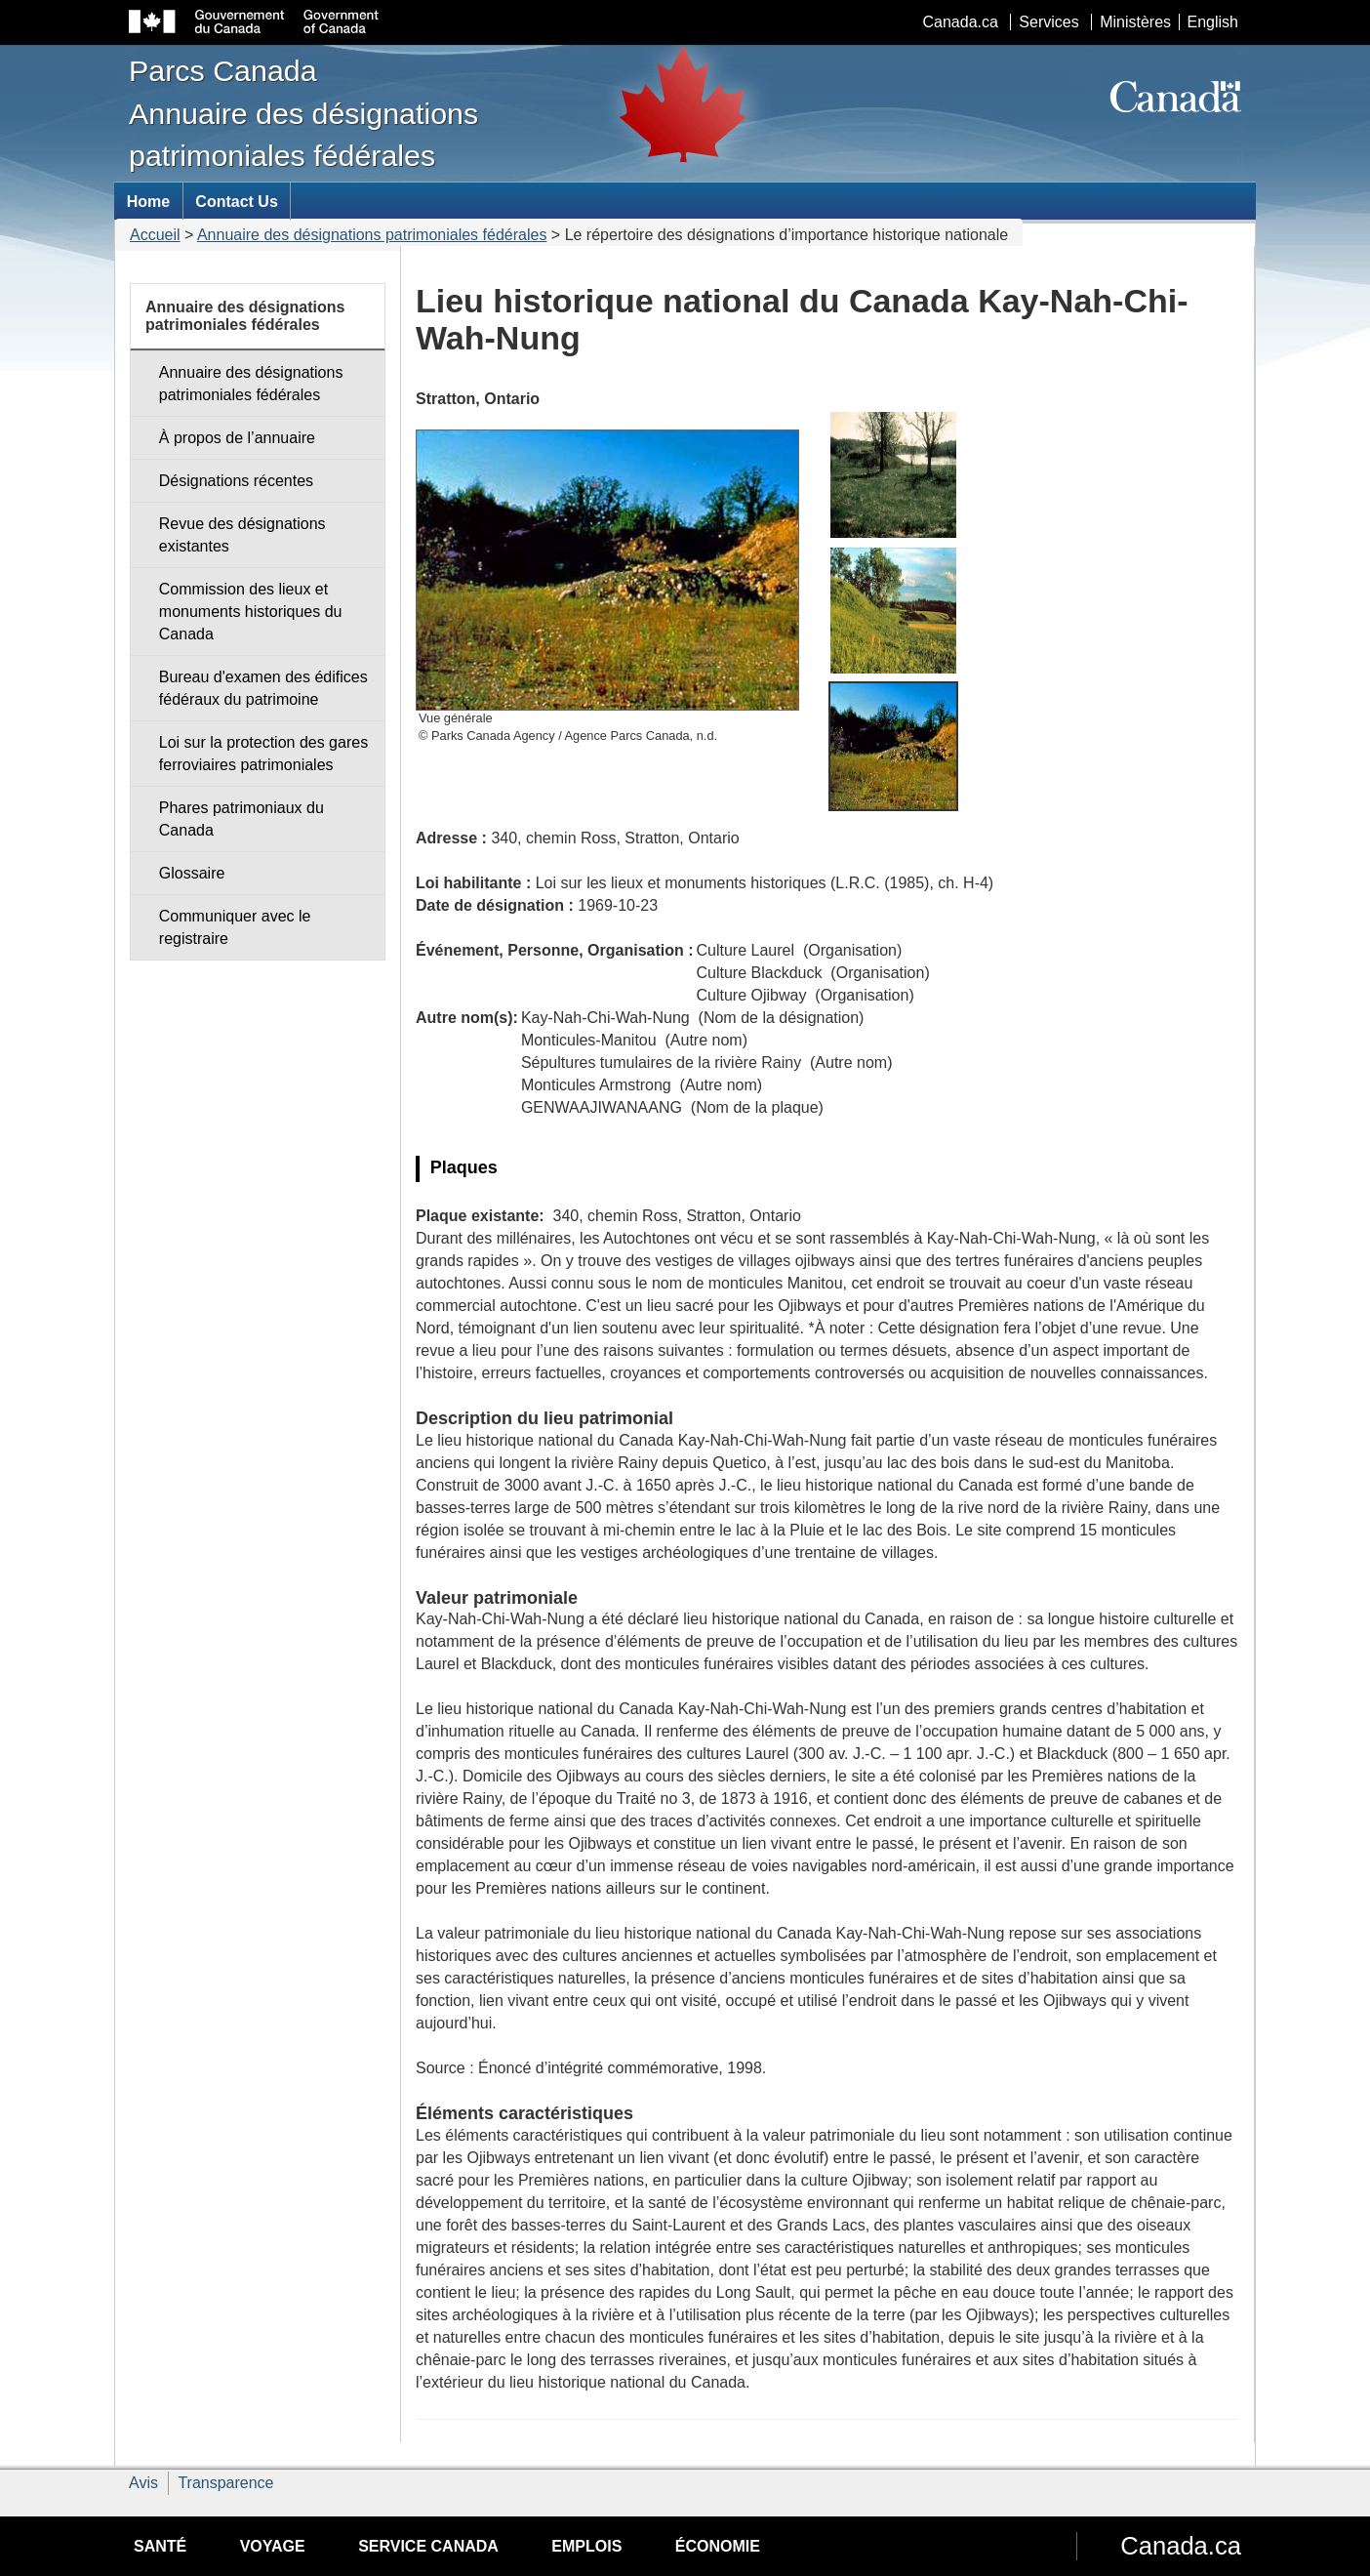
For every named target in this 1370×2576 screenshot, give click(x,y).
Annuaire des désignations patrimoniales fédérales (371, 234)
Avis (143, 2482)
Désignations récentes (236, 480)
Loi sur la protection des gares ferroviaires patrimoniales (263, 753)
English (1213, 22)
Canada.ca (960, 22)
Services (1048, 22)
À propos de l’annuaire (237, 437)
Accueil (155, 234)
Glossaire (192, 873)
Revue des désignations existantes (242, 534)
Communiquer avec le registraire (235, 927)
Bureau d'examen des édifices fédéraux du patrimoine (263, 688)
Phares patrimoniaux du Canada (241, 818)
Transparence (225, 2482)
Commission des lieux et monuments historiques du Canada (250, 611)
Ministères (1135, 22)
